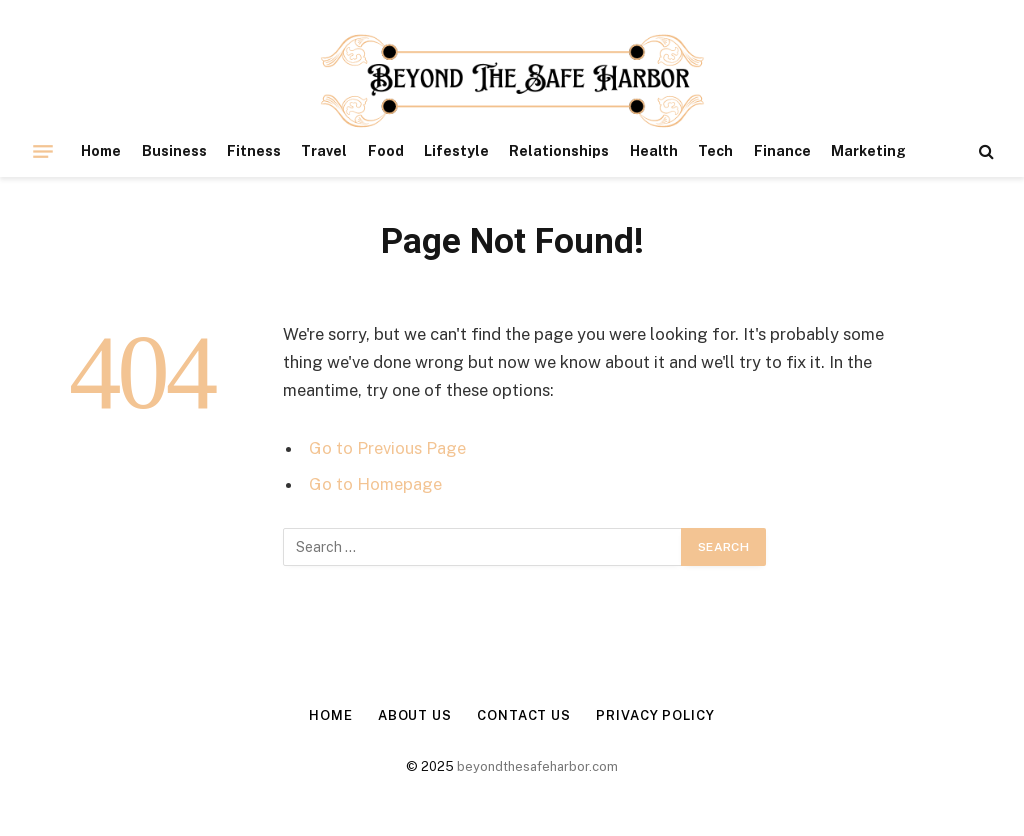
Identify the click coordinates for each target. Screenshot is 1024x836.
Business (174, 151)
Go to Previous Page (387, 448)
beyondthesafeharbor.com (537, 766)
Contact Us (524, 715)
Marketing (868, 151)
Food (386, 151)
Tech (715, 151)
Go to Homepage (375, 484)
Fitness (254, 151)
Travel (324, 151)
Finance (782, 151)
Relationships (559, 151)
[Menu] (43, 151)
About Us (415, 715)
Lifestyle (456, 151)
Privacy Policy (655, 715)
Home (101, 151)
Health (654, 151)
